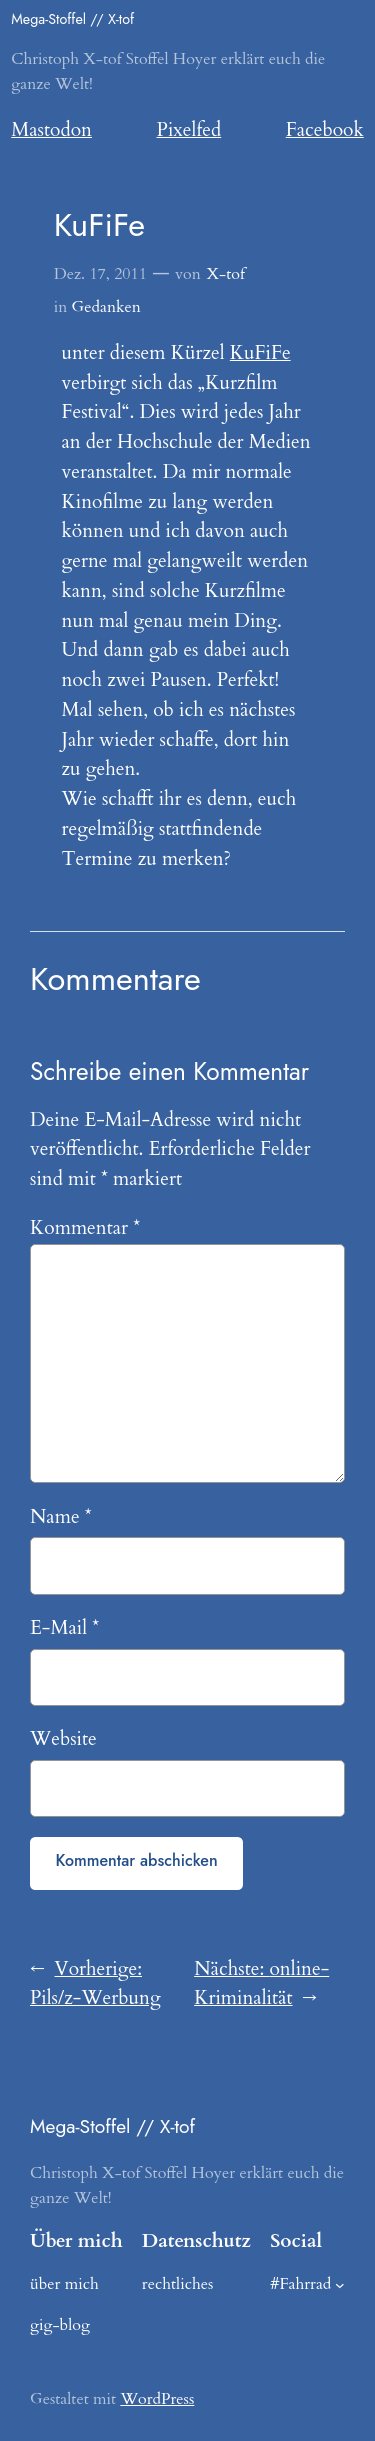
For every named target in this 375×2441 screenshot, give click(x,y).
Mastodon (51, 130)
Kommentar (85, 1228)
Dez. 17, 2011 (100, 274)
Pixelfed (189, 130)
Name (61, 1517)
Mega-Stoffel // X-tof (72, 19)
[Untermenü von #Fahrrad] (340, 2284)
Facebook (325, 130)
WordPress (157, 2399)
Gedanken (106, 307)
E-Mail (64, 1628)
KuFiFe (260, 353)
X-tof (226, 274)
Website (63, 1739)
